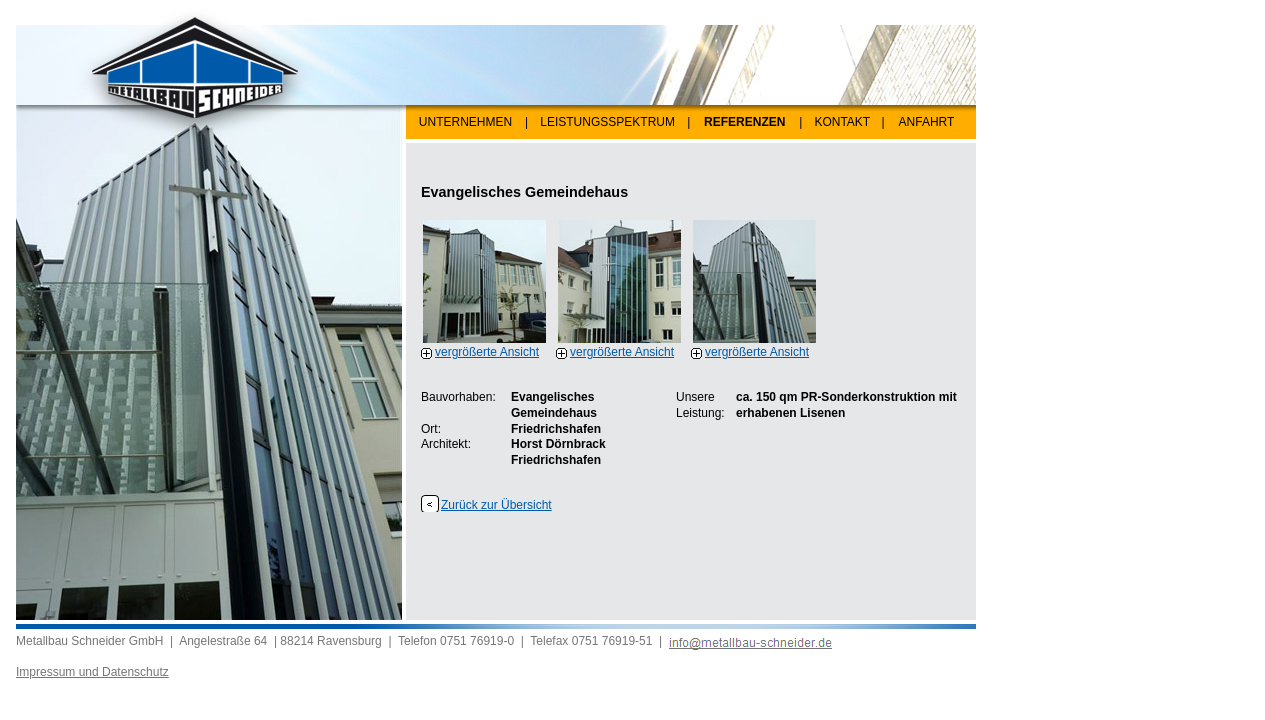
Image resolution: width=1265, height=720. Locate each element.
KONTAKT (842, 122)
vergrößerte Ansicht (487, 352)
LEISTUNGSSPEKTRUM (607, 122)
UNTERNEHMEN (465, 122)
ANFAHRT (927, 122)
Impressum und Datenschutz (92, 672)
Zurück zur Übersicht (496, 505)
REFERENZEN (744, 122)
